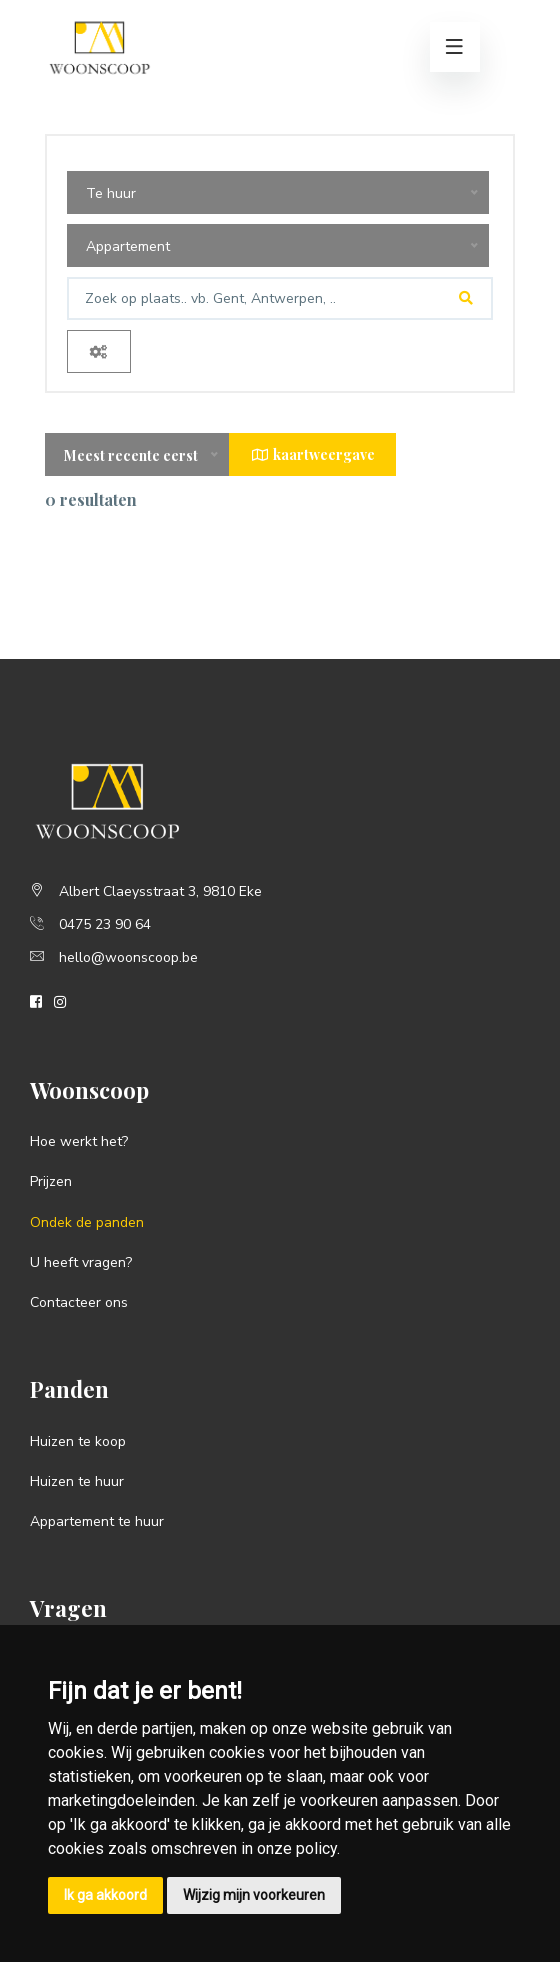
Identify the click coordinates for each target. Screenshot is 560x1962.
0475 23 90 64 (105, 924)
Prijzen (51, 1181)
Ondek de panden (87, 1222)
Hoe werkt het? (79, 1141)
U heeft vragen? (81, 1262)
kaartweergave (312, 454)
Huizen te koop (78, 1441)
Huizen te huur (77, 1481)
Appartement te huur (97, 1521)
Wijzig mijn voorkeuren (254, 1895)
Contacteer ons (79, 1302)
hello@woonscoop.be (128, 957)
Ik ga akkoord (105, 1895)
